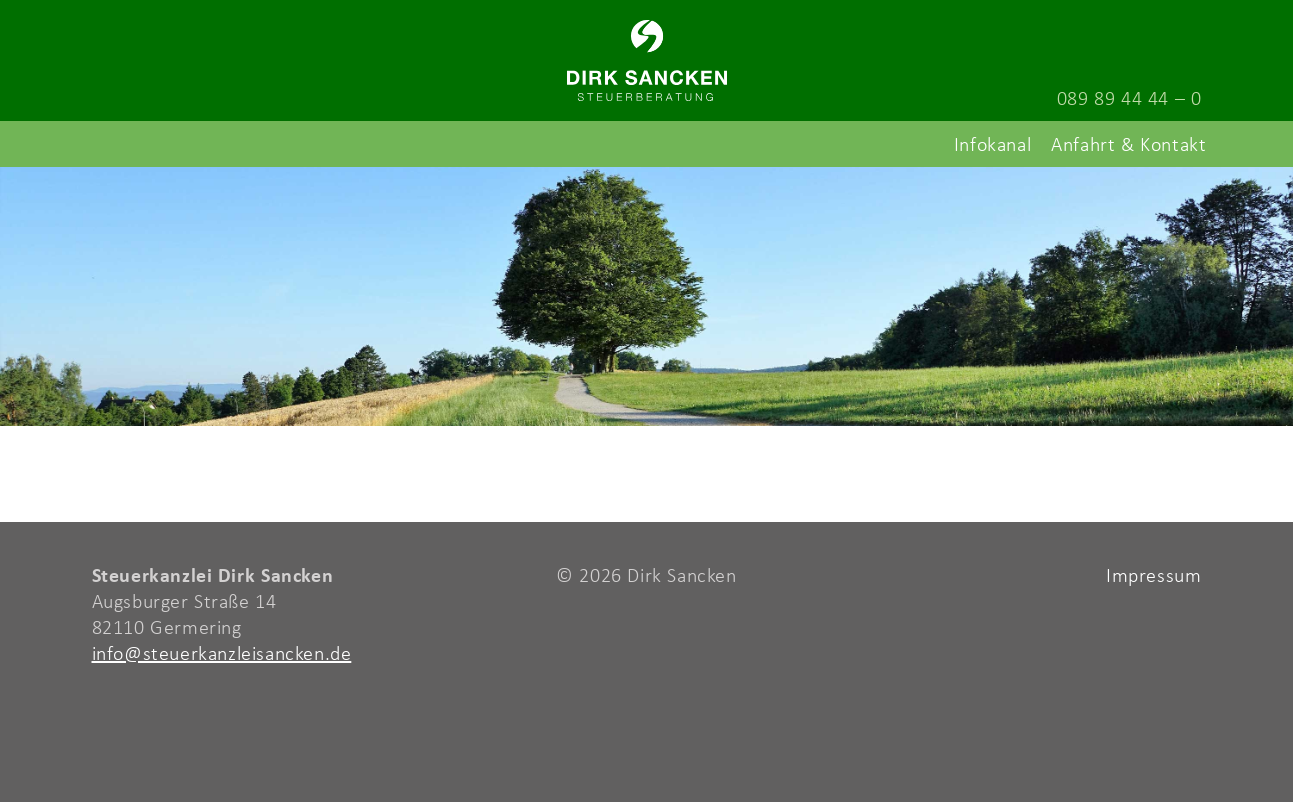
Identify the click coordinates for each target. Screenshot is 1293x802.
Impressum (1153, 575)
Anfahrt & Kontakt (1128, 144)
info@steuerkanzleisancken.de (222, 652)
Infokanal (992, 144)
